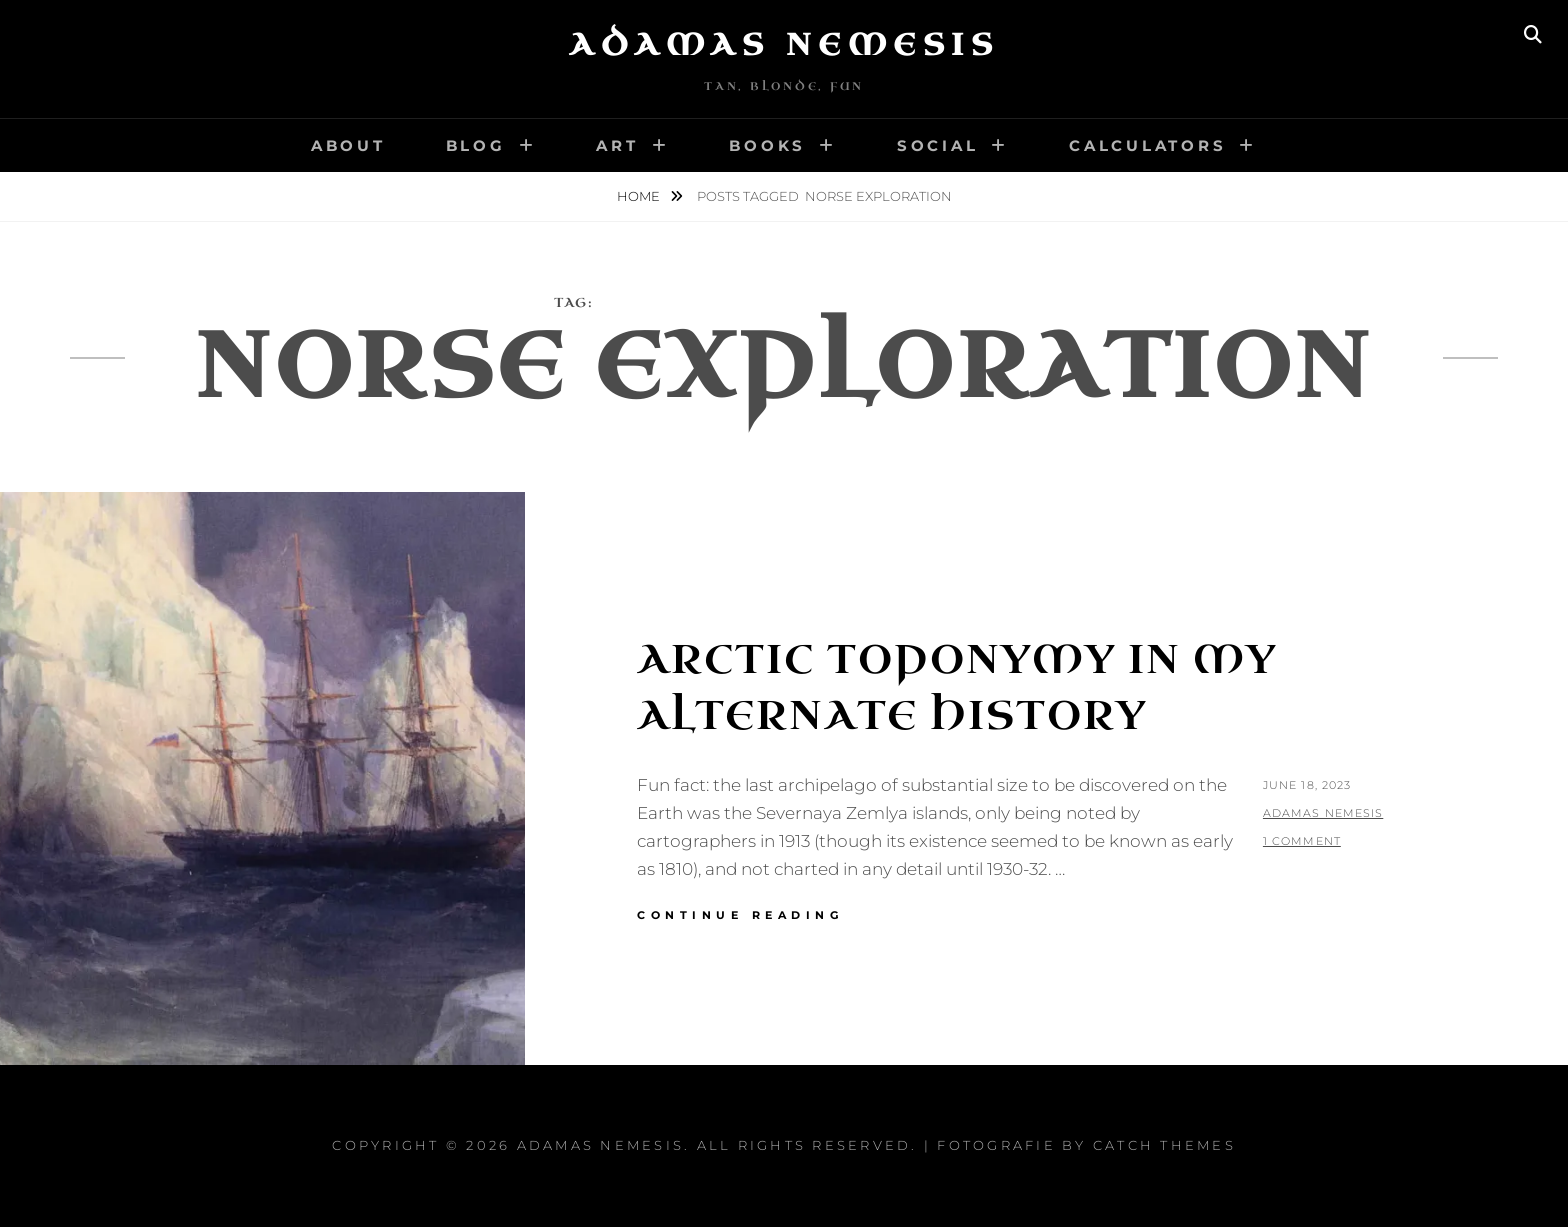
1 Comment (1302, 841)
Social (938, 145)
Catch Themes (1164, 1145)
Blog (476, 145)
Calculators (1147, 145)
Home (640, 196)
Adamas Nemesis (784, 45)
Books (767, 145)
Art (617, 145)
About (348, 145)
